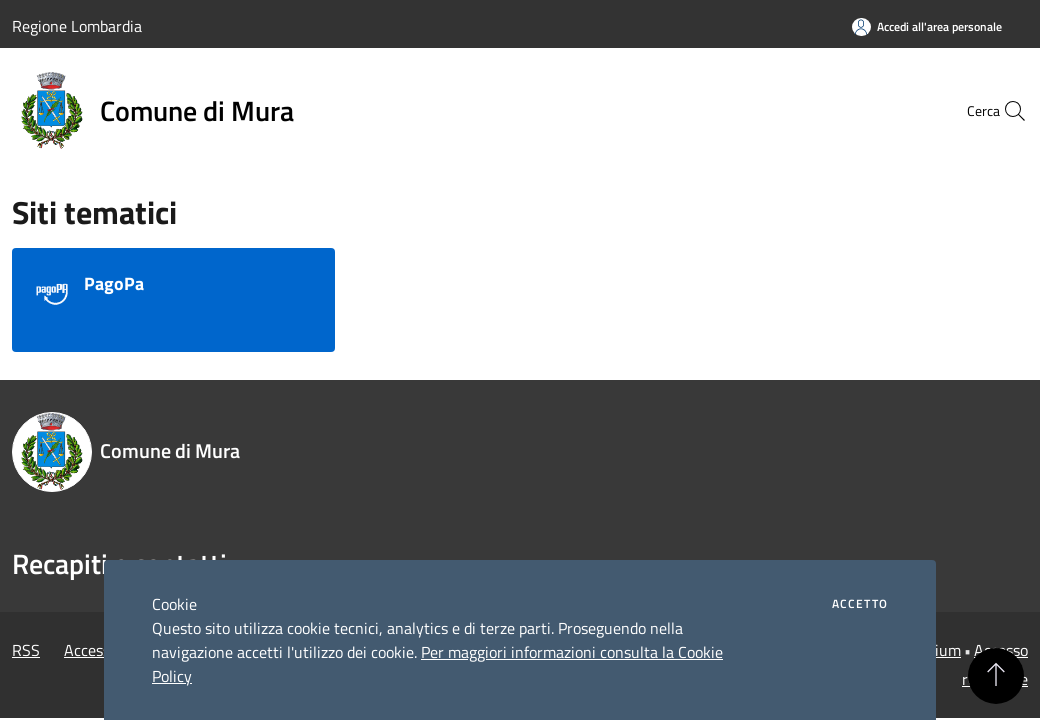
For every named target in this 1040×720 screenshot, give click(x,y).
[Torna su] (996, 676)
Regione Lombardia (77, 26)
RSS (26, 650)
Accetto (860, 604)
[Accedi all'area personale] (927, 26)
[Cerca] (1004, 111)
